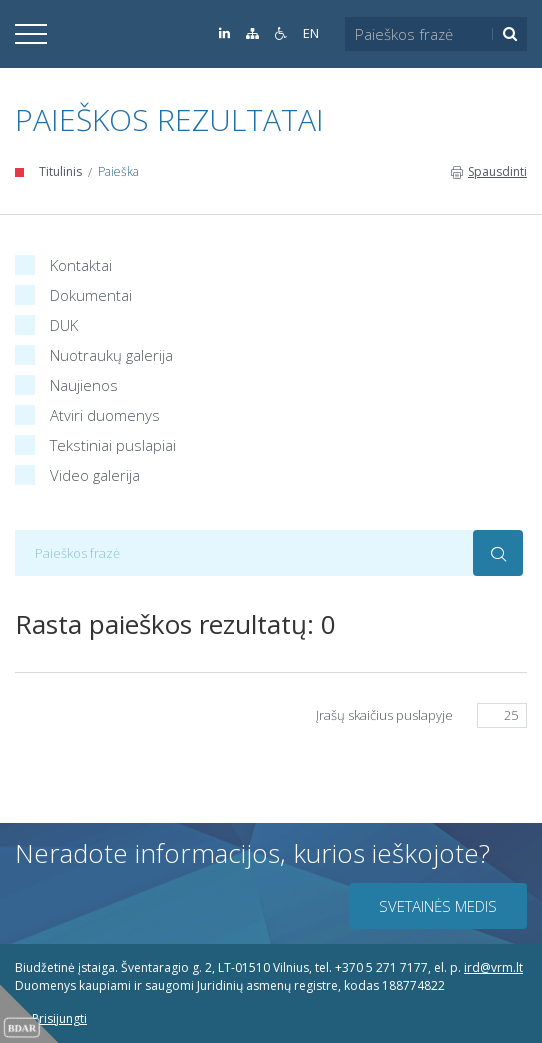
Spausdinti (489, 171)
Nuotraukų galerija (94, 352)
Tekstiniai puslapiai (95, 442)
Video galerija (77, 472)
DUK (46, 322)
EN (311, 33)
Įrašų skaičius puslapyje (384, 715)
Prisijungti (51, 1018)
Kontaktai (63, 262)
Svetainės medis (438, 906)
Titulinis (60, 171)
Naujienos (66, 382)
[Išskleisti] (31, 34)
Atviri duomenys (87, 412)
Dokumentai (73, 292)
